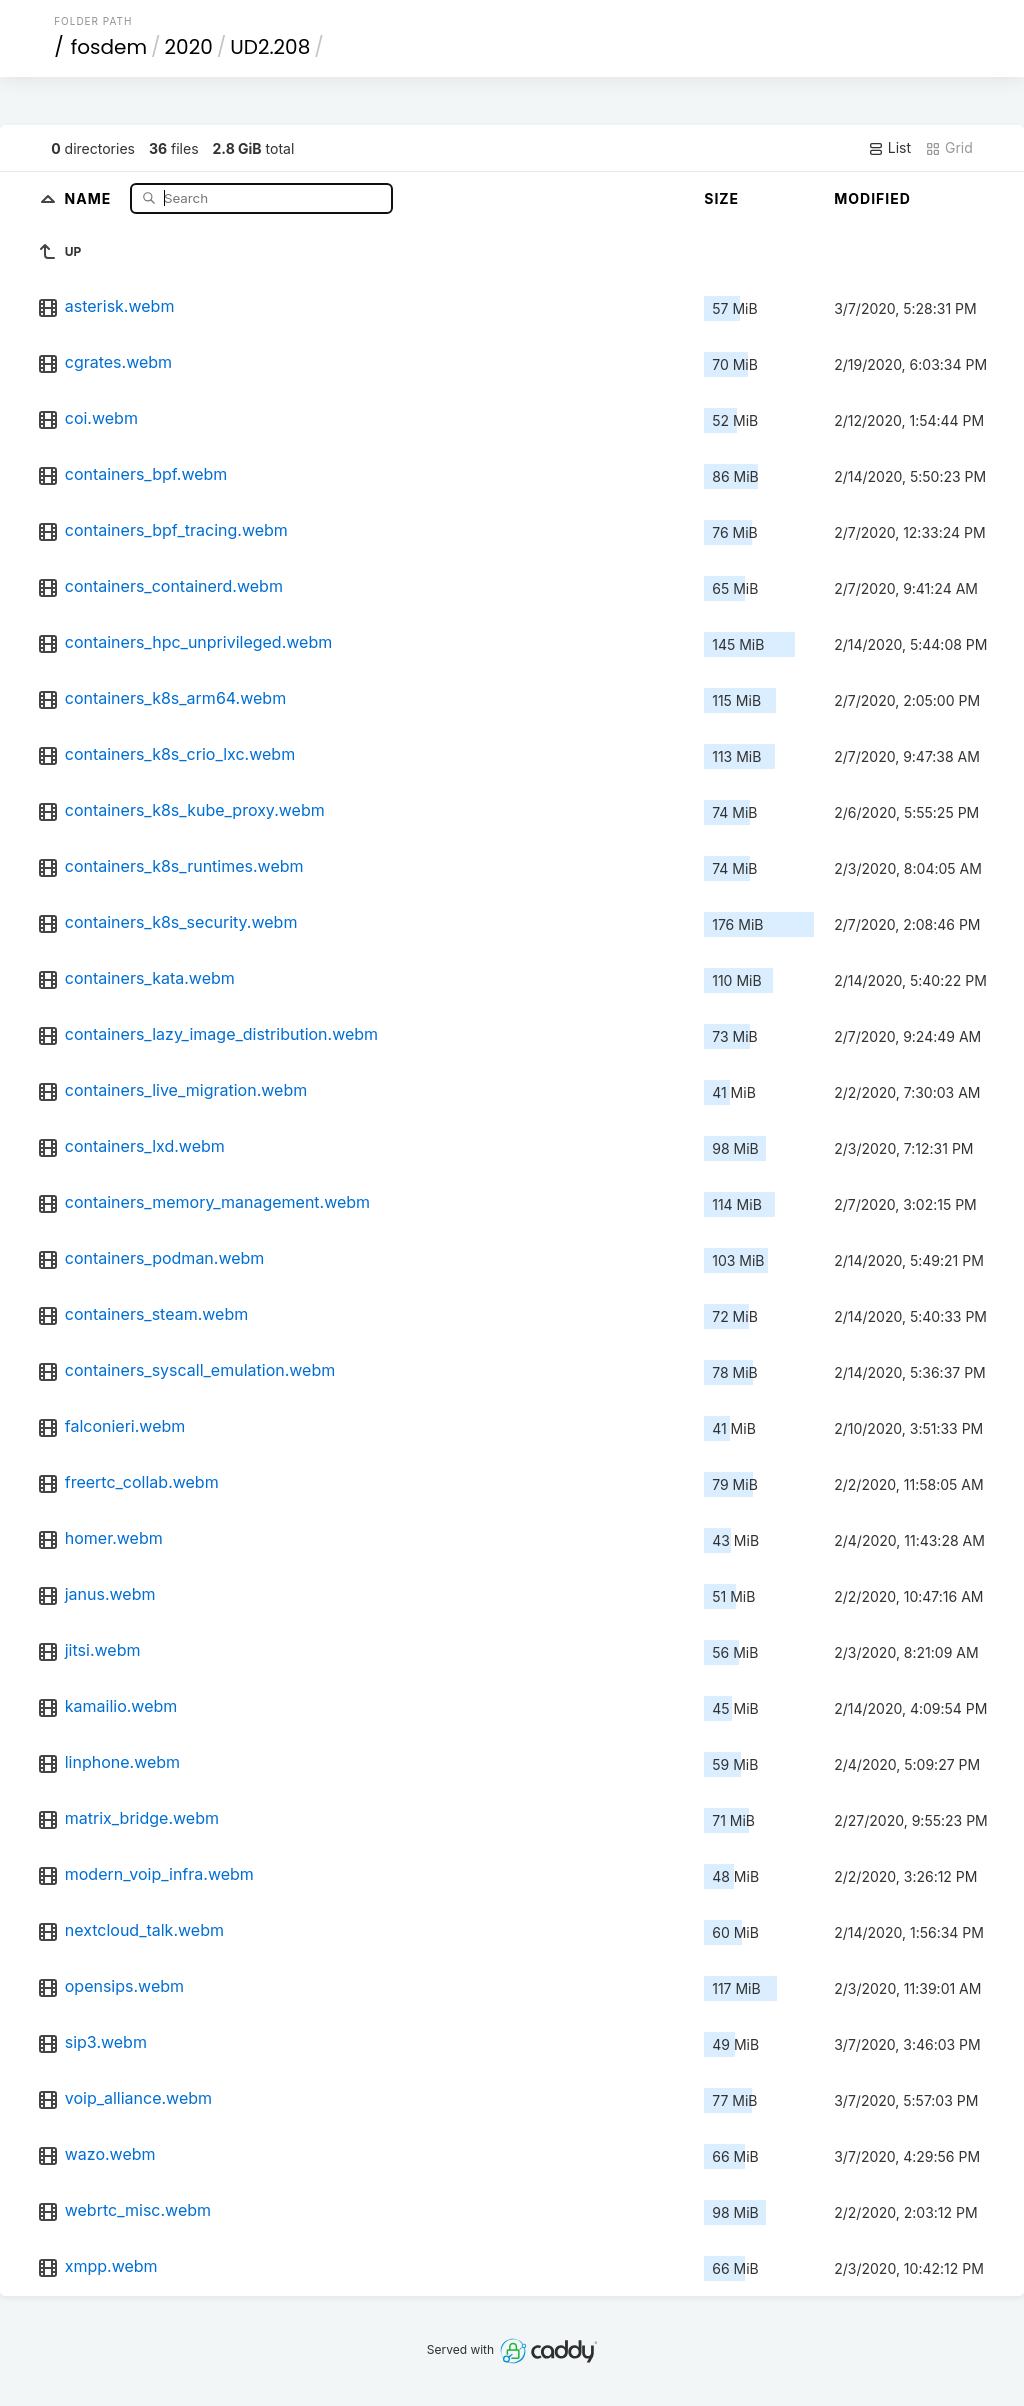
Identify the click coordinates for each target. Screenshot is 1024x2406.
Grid (949, 148)
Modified (872, 198)
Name (90, 197)
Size (721, 198)
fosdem (109, 47)
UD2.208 (270, 47)
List (889, 148)
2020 (189, 47)
